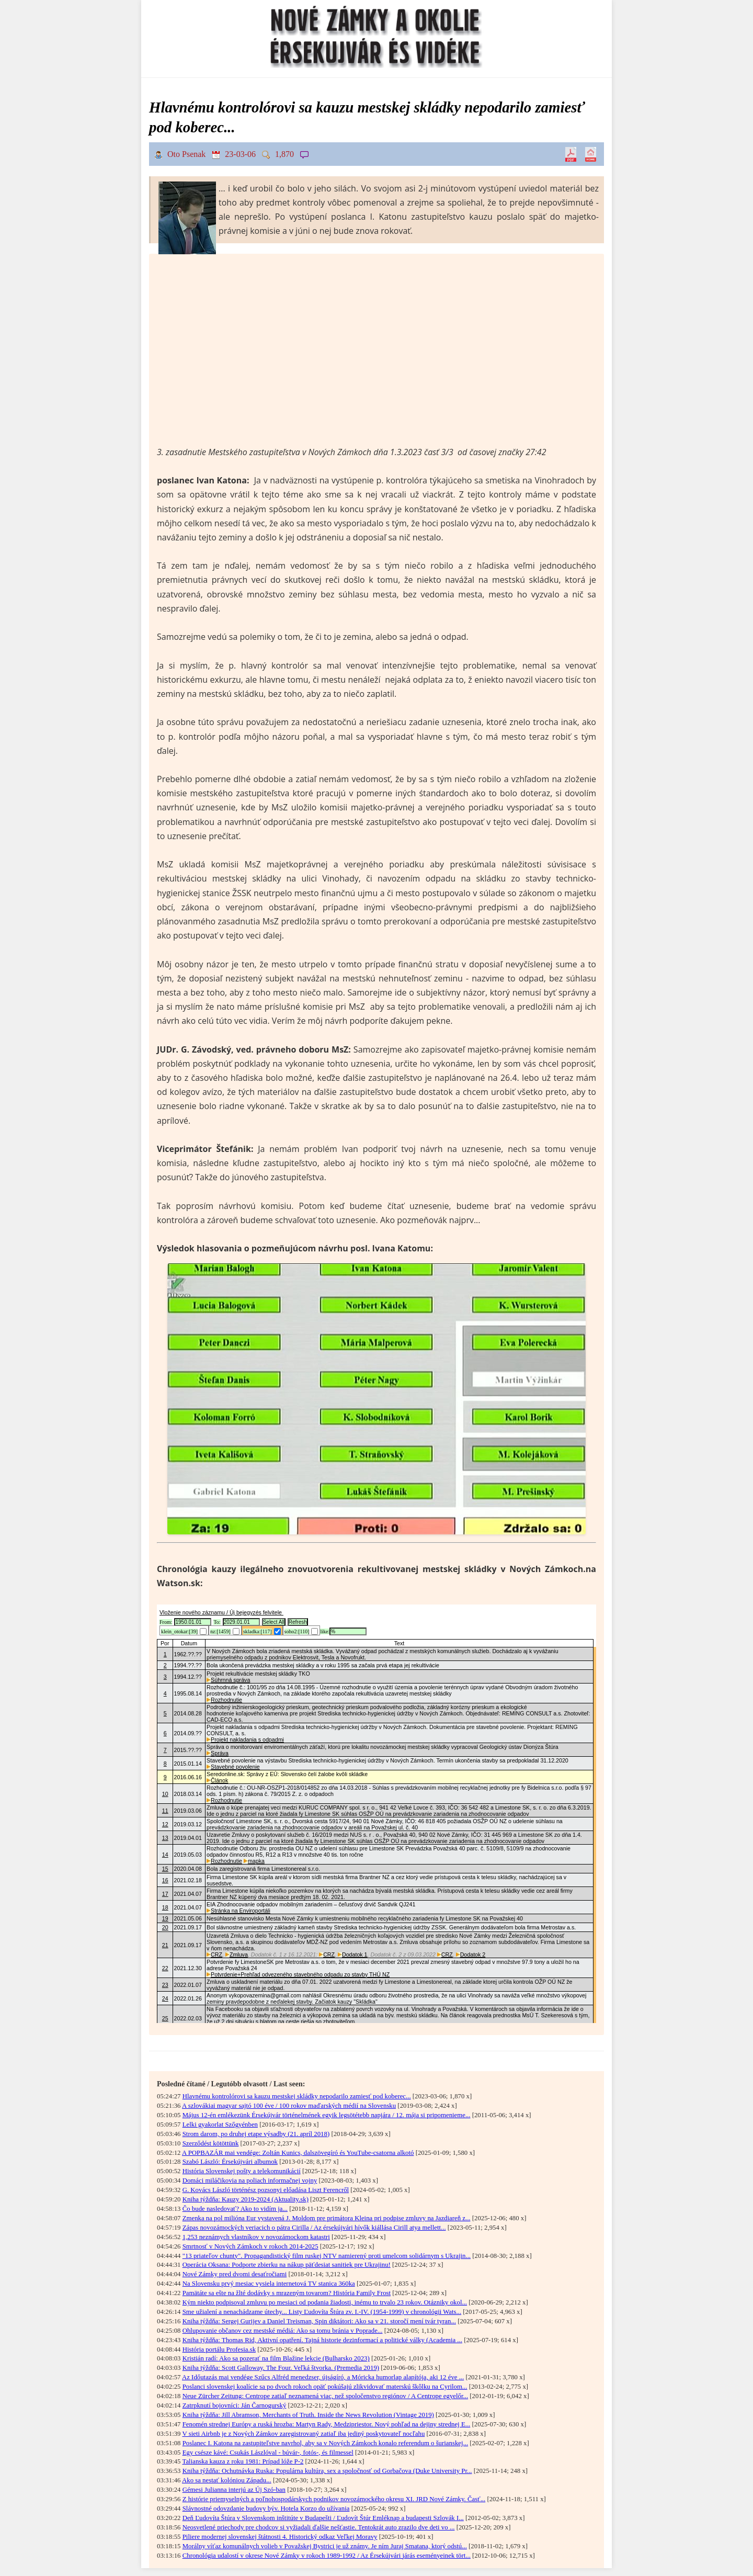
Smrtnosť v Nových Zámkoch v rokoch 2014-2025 (250, 2246)
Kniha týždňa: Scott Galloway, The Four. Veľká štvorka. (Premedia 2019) (280, 2367)
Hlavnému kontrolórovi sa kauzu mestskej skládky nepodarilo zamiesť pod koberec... (296, 2096)
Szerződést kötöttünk (210, 2143)
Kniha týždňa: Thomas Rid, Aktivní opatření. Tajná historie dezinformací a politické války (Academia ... (322, 2340)
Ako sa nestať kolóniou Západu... (226, 2480)
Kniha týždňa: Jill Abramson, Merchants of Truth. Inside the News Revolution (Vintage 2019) (308, 2415)
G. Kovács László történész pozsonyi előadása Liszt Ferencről (265, 2190)
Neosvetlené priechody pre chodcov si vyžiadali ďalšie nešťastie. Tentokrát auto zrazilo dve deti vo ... (318, 2527)
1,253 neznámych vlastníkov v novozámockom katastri (256, 2237)
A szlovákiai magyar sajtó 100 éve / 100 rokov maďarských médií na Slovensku (289, 2105)
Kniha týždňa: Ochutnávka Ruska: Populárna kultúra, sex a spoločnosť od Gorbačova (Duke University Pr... (327, 2471)
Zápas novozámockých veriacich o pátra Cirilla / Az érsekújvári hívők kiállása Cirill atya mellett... (314, 2227)
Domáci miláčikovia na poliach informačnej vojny (249, 2180)
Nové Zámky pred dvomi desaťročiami (234, 2274)
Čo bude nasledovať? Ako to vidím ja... (235, 2208)
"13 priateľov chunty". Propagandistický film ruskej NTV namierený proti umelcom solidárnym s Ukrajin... (326, 2255)
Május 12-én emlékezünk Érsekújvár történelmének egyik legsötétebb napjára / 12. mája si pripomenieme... (326, 2115)
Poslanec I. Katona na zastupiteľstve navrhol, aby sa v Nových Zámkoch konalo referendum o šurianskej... (325, 2443)
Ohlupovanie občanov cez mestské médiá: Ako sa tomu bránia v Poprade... (282, 2330)
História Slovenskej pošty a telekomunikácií (241, 2171)
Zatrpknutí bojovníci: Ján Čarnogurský (234, 2405)
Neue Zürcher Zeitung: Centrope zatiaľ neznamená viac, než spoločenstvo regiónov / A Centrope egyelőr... (325, 2396)
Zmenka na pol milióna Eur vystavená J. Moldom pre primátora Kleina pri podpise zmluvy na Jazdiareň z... (326, 2218)
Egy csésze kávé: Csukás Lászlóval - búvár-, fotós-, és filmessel (267, 2452)
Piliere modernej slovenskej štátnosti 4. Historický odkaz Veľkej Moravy (280, 2536)
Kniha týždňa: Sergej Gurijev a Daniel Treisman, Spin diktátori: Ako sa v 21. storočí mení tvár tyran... (319, 2321)
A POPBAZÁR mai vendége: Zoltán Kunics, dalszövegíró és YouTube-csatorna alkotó (298, 2152)
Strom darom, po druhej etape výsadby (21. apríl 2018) (255, 2134)
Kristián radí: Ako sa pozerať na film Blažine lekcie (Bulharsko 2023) (276, 2358)
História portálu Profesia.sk (219, 2349)
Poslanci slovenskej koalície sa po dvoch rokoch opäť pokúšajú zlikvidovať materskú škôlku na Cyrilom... (324, 2386)
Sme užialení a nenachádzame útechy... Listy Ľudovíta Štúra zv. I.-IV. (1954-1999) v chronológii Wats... (321, 2311)
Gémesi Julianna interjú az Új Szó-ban (234, 2489)
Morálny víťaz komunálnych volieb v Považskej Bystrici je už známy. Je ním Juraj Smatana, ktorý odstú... (324, 2546)
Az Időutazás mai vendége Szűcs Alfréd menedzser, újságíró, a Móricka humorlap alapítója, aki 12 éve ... (323, 2377)
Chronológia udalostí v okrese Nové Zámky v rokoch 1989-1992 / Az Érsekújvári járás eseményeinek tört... (326, 2555)
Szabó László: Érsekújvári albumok (230, 2161)
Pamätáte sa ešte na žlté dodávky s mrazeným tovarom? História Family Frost (286, 2293)
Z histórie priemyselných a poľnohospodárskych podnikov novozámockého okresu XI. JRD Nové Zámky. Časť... (334, 2499)
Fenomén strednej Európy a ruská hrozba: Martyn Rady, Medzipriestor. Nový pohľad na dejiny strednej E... (326, 2424)
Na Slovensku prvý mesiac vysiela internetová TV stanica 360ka (268, 2283)
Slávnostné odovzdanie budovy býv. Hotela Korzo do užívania (266, 2508)
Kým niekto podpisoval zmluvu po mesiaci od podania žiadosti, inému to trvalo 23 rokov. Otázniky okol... (324, 2302)
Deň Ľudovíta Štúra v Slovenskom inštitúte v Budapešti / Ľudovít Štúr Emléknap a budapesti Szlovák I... (323, 2518)
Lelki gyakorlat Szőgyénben (220, 2124)
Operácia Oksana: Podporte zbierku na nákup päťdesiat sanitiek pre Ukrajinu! (286, 2264)
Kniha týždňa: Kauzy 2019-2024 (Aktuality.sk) (245, 2199)
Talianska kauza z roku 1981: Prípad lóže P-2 (242, 2461)
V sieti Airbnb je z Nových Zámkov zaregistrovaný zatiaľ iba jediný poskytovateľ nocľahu (303, 2433)
